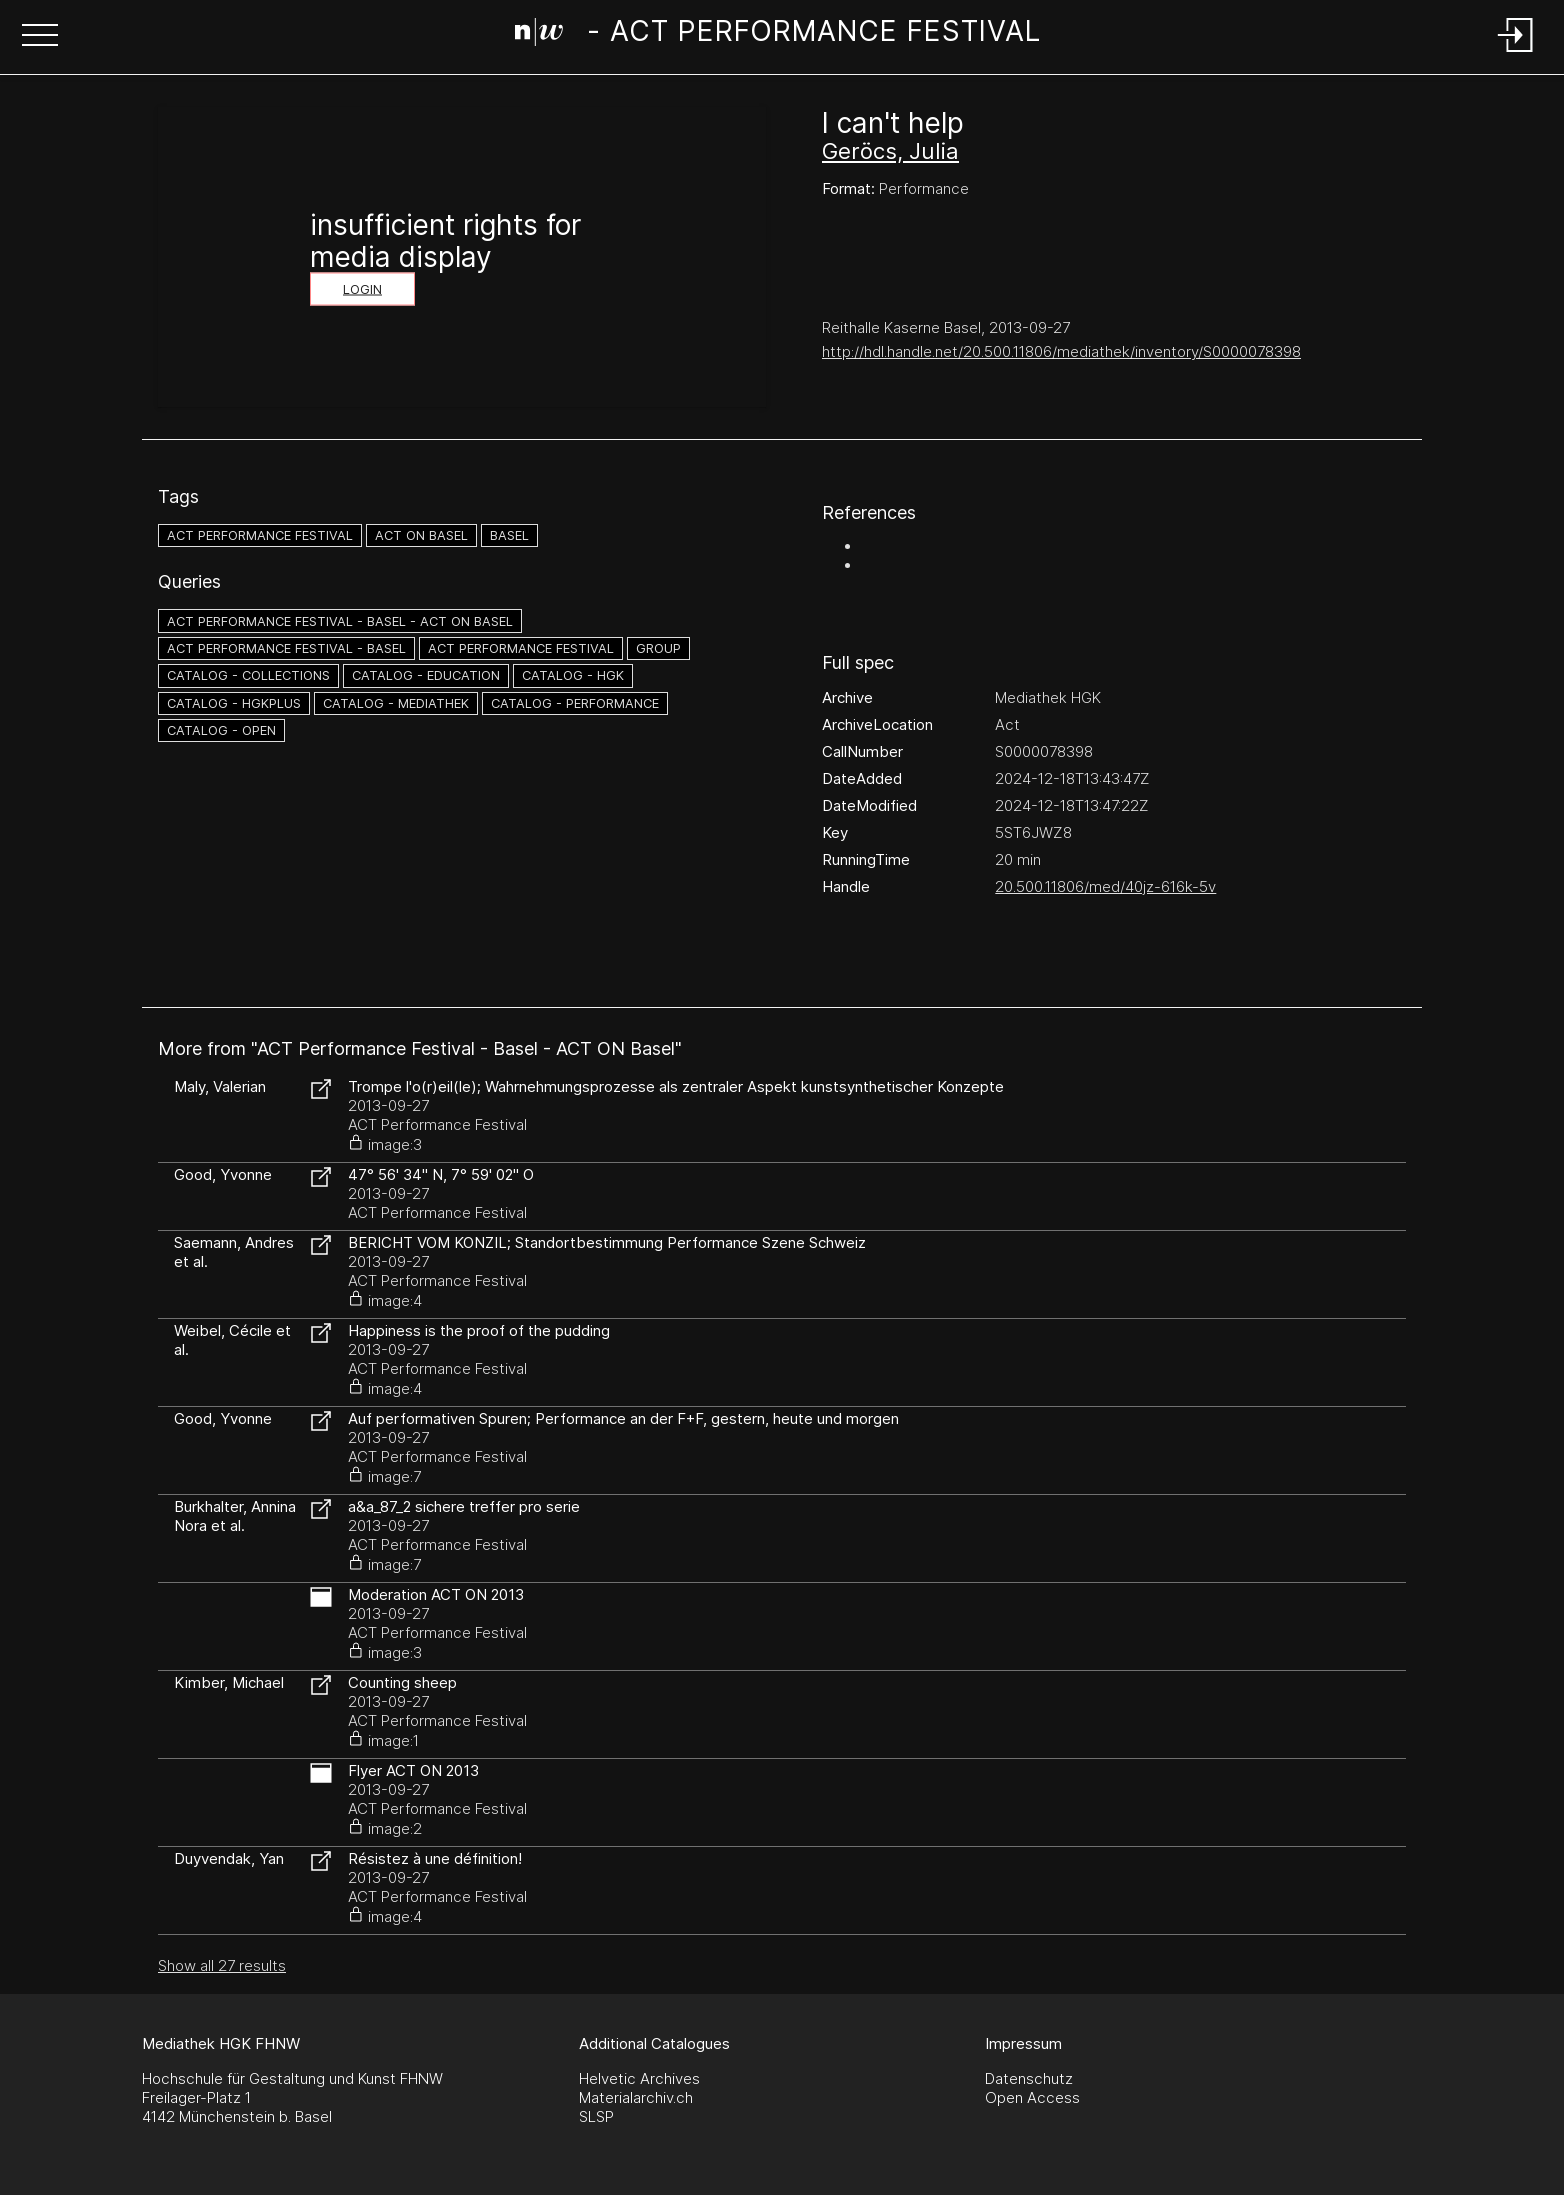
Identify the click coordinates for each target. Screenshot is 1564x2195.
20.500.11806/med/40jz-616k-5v (1105, 886)
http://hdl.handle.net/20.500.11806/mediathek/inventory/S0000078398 (1061, 351)
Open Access (1032, 2097)
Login (362, 289)
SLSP (596, 2116)
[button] (40, 37)
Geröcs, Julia (890, 151)
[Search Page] (778, 35)
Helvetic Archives (639, 2078)
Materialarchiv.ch (636, 2097)
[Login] (1516, 53)
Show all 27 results (222, 1965)
